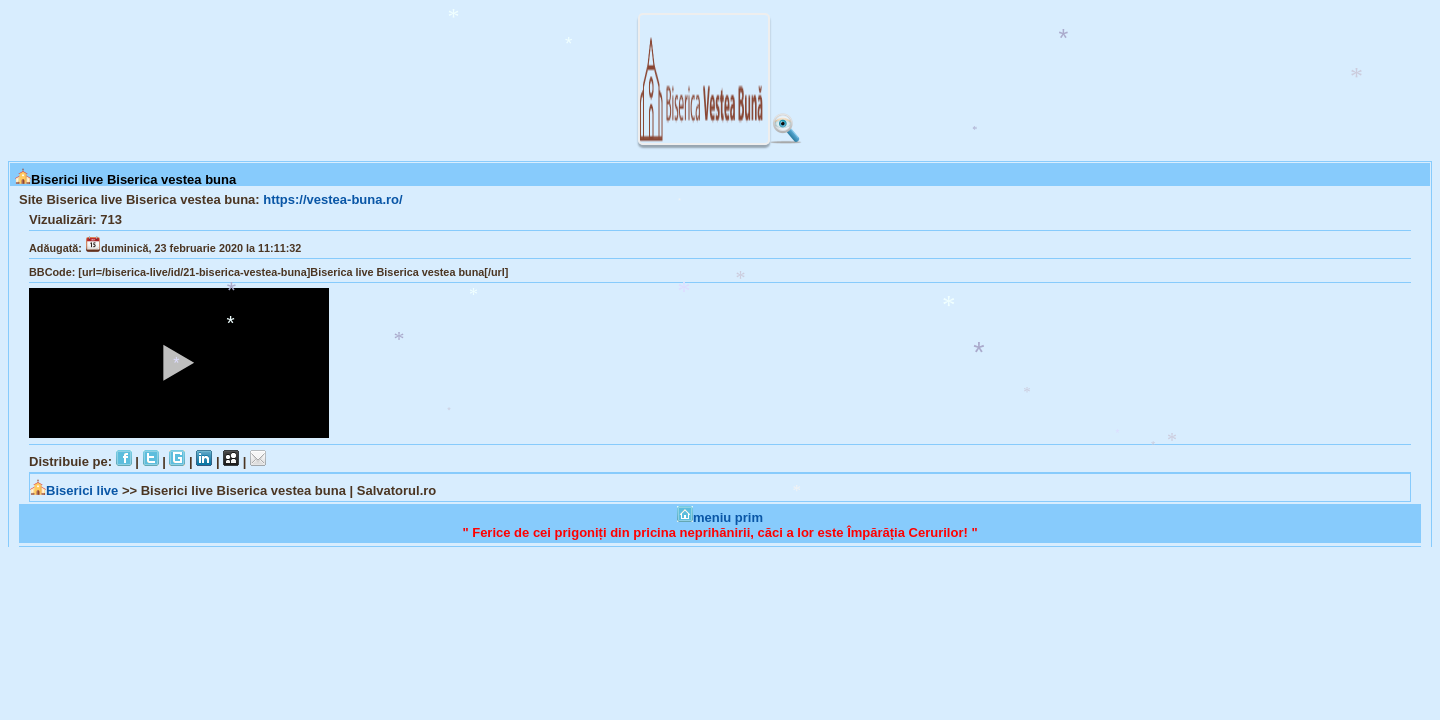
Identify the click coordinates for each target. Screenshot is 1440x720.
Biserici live (76, 490)
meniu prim (720, 517)
